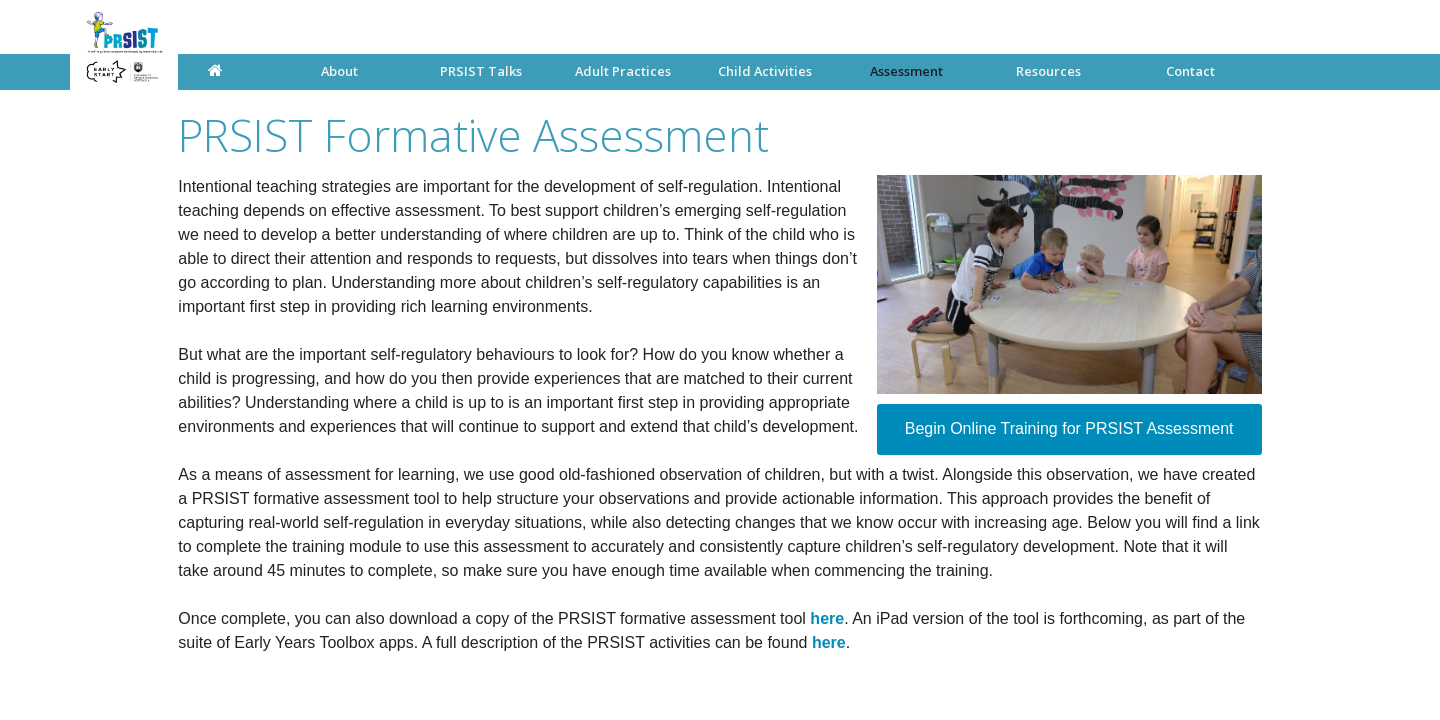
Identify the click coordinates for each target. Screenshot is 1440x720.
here (827, 618)
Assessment (906, 71)
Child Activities (765, 71)
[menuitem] (340, 71)
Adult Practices (623, 71)
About (339, 71)
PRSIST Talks (481, 71)
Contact (1190, 71)
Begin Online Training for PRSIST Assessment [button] (1069, 428)
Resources (1048, 71)
